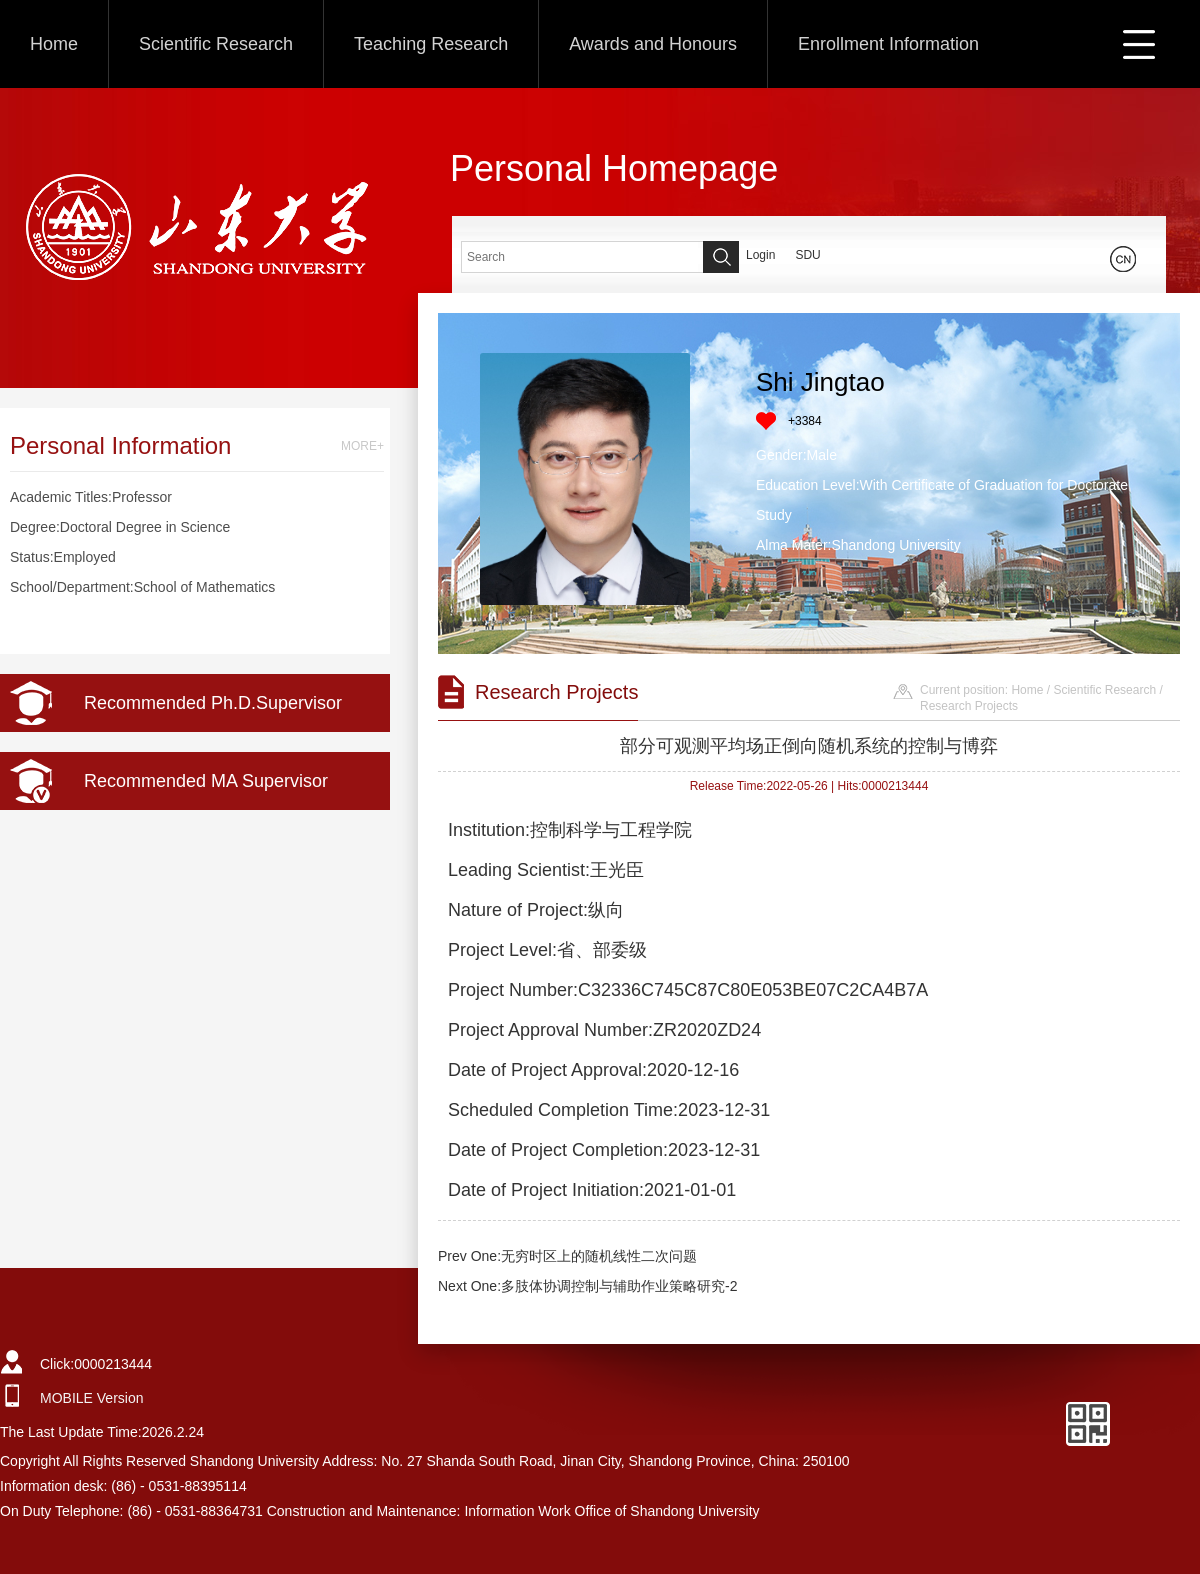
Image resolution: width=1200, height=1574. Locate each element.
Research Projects (969, 706)
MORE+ (362, 446)
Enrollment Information (888, 44)
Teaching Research (431, 44)
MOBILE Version (92, 1398)
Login (760, 255)
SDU (807, 255)
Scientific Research (216, 44)
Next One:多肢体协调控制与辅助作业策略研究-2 (587, 1286)
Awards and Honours (653, 44)
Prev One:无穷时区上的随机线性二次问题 (567, 1256)
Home (54, 44)
